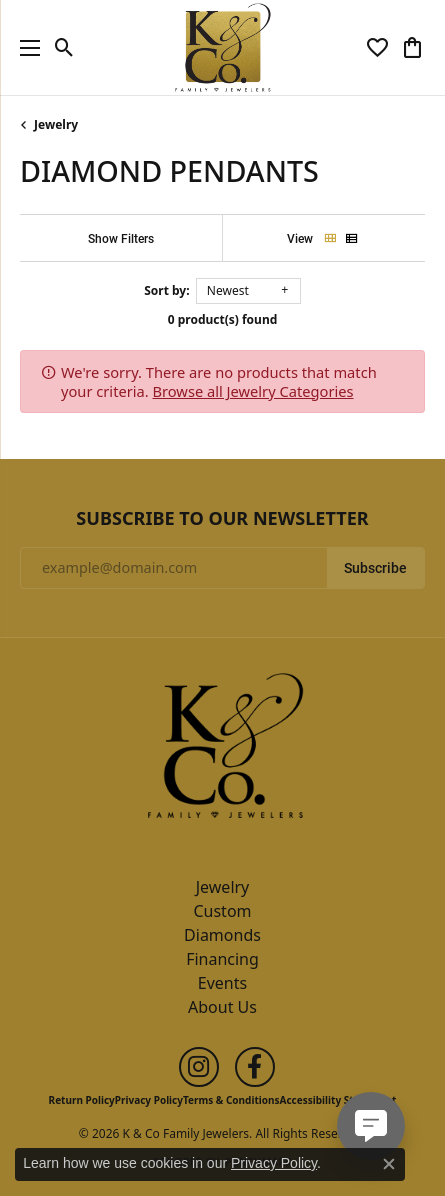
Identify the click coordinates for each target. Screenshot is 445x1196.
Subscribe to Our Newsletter (222, 519)
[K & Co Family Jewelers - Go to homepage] (223, 751)
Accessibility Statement (338, 1100)
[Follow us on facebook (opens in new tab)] (255, 1067)
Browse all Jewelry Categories (253, 391)
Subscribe (375, 568)
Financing (222, 959)
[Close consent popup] (389, 1164)
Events (222, 983)
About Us (222, 1007)
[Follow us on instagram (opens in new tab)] (199, 1067)
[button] (64, 48)
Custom (222, 911)
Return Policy (82, 1100)
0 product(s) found (223, 319)
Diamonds (222, 935)
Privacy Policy (149, 1100)
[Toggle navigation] (25, 47)
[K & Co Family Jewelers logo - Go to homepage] (222, 47)
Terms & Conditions (231, 1100)
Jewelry (56, 124)
